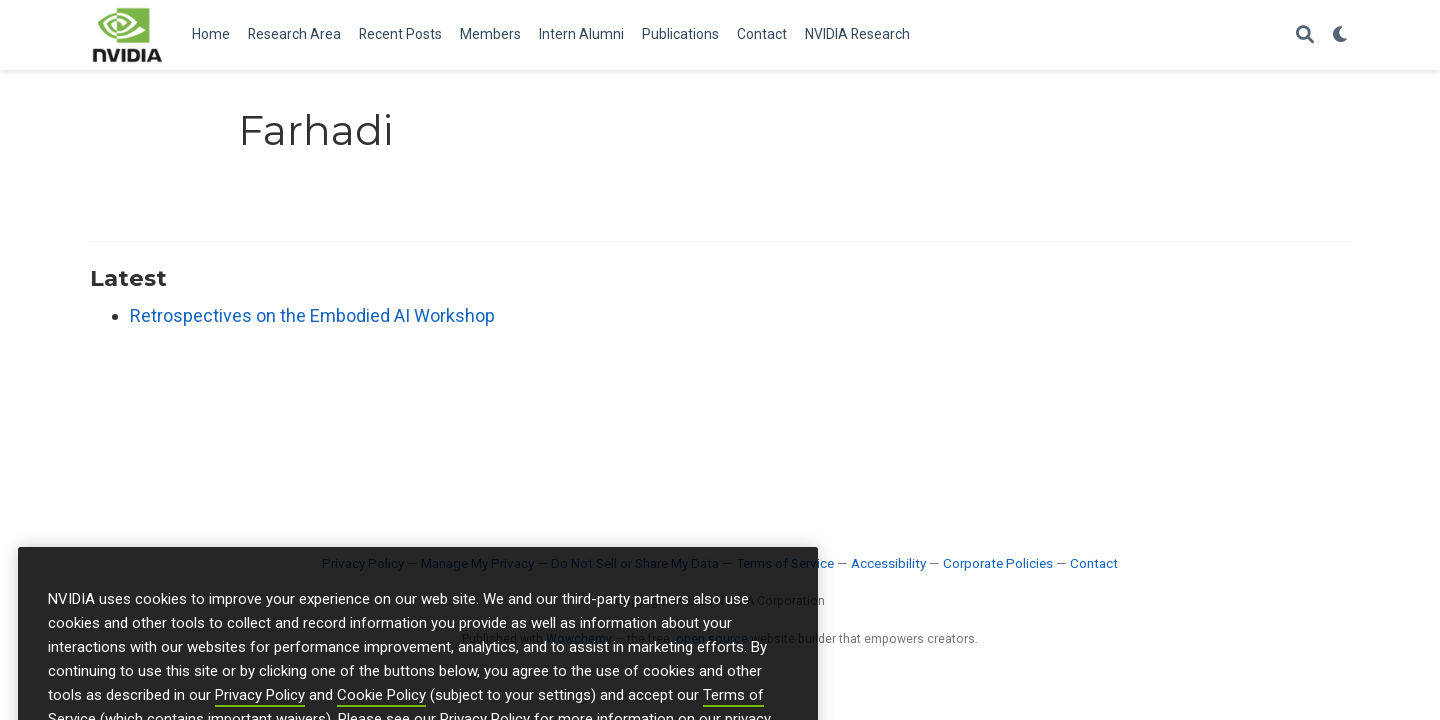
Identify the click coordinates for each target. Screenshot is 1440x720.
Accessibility (888, 563)
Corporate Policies (998, 563)
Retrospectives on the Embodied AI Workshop (312, 315)
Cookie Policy (381, 708)
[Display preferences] (1341, 35)
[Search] (1305, 35)
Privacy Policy (260, 708)
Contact (1094, 563)
